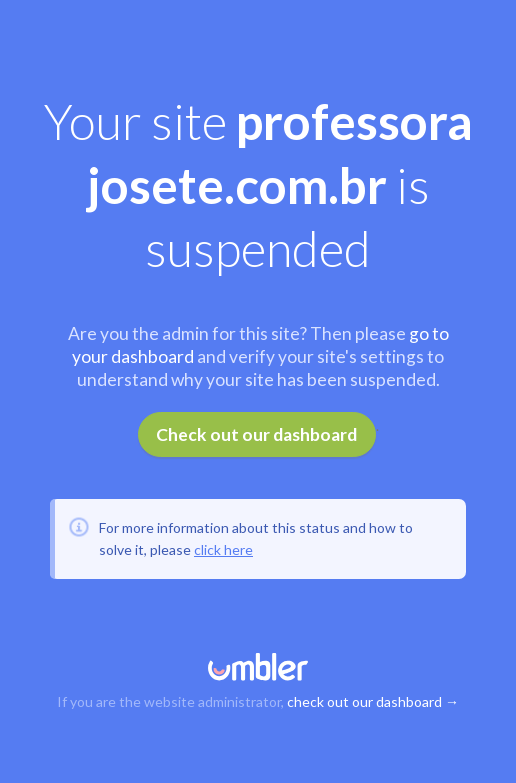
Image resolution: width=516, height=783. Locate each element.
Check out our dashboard (256, 434)
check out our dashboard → (373, 701)
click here (223, 549)
